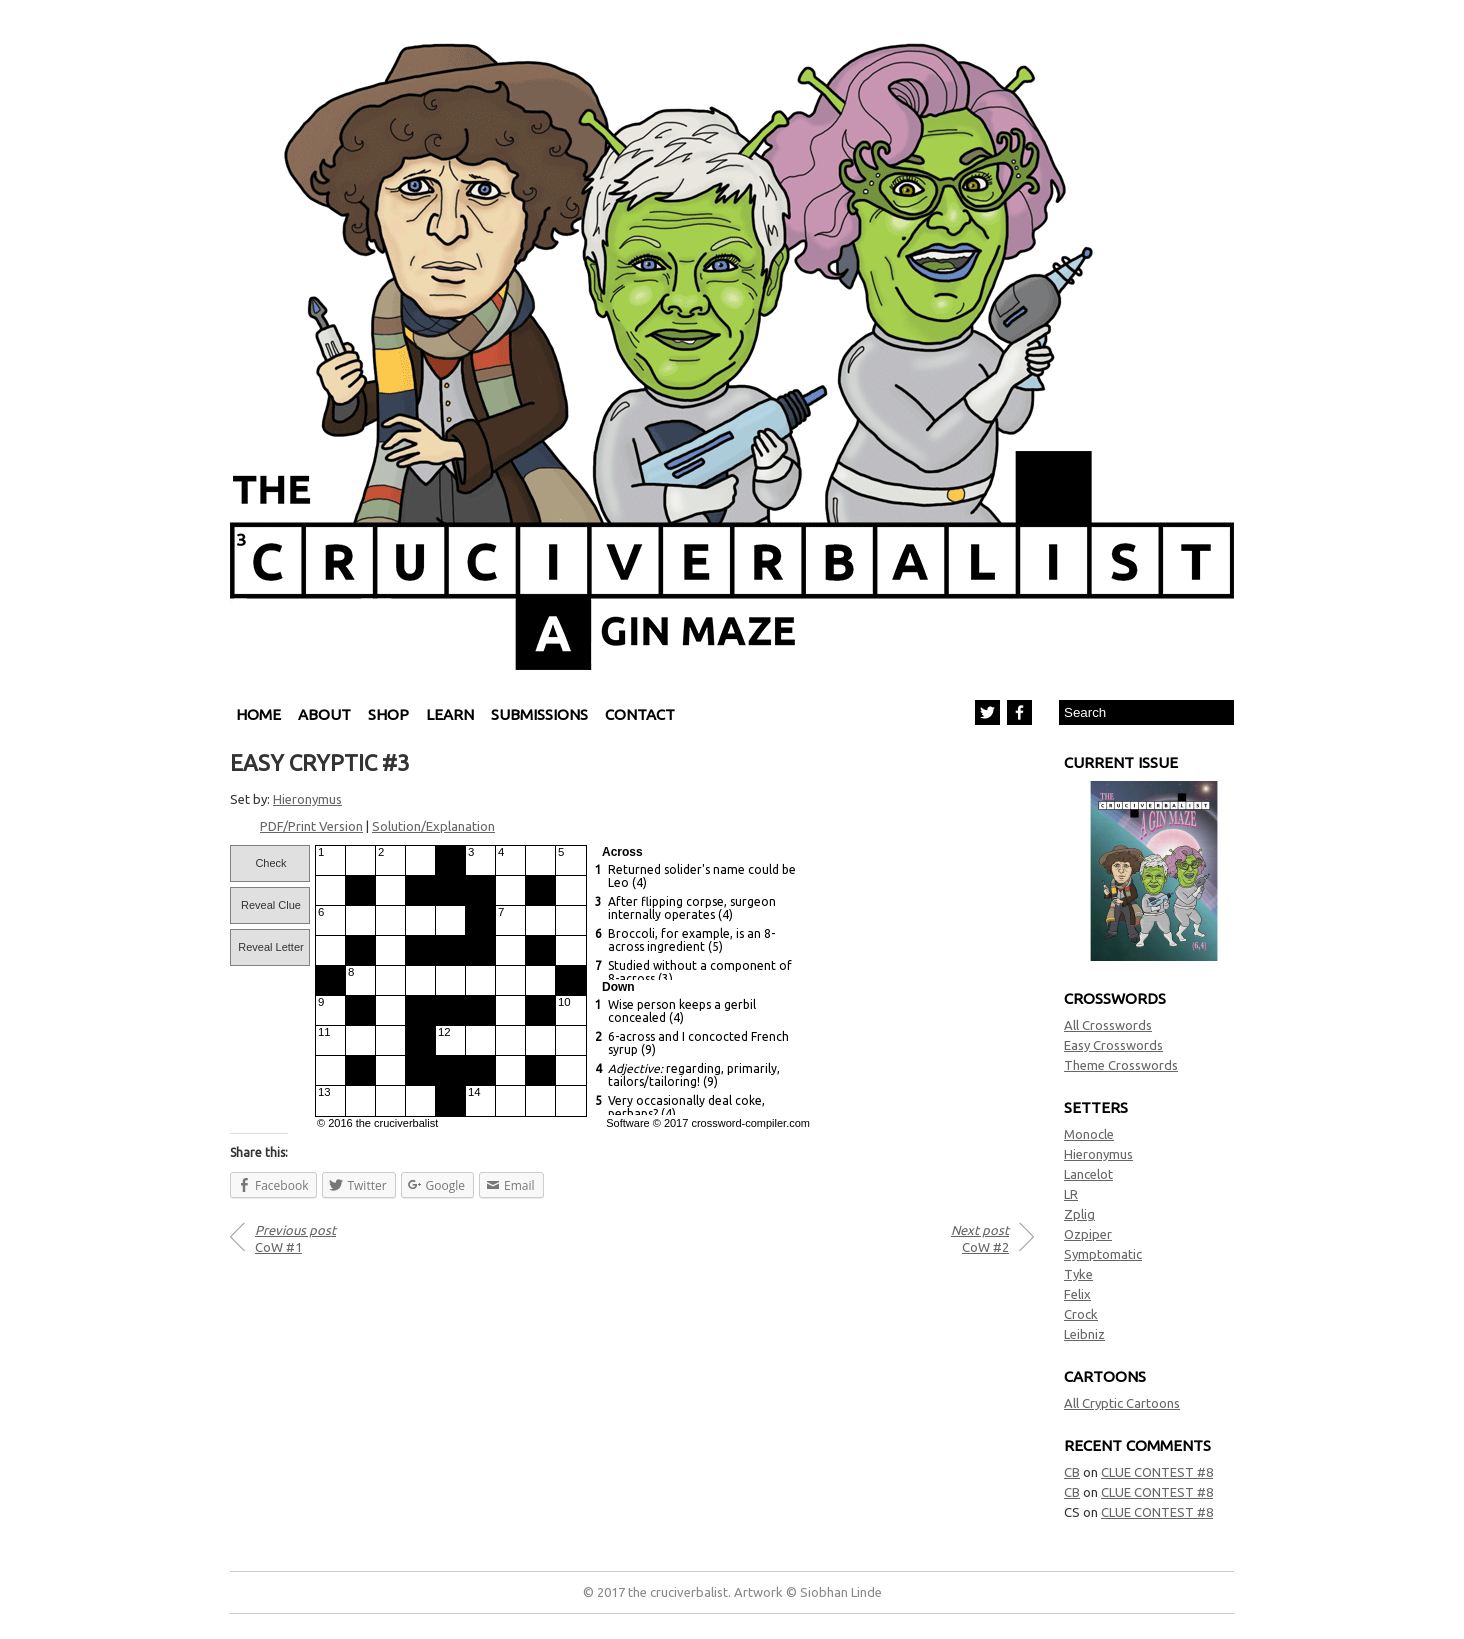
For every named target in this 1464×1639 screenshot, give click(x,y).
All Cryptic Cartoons (1122, 1403)
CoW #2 (980, 1238)
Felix (1077, 1294)
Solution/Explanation (433, 826)
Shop (388, 714)
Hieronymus (1098, 1154)
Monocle (1089, 1134)
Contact (640, 714)
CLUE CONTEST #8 (1157, 1472)
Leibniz (1084, 1334)
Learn (450, 714)
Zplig (1079, 1214)
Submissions (539, 714)
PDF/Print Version (311, 826)
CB (1072, 1472)
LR (1071, 1194)
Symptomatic (1103, 1254)
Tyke (1078, 1274)
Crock (1081, 1314)
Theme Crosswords (1121, 1065)
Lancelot (1088, 1174)
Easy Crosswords (1113, 1045)
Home (258, 714)
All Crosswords (1108, 1025)
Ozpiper (1088, 1234)
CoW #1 (295, 1238)
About (324, 714)
